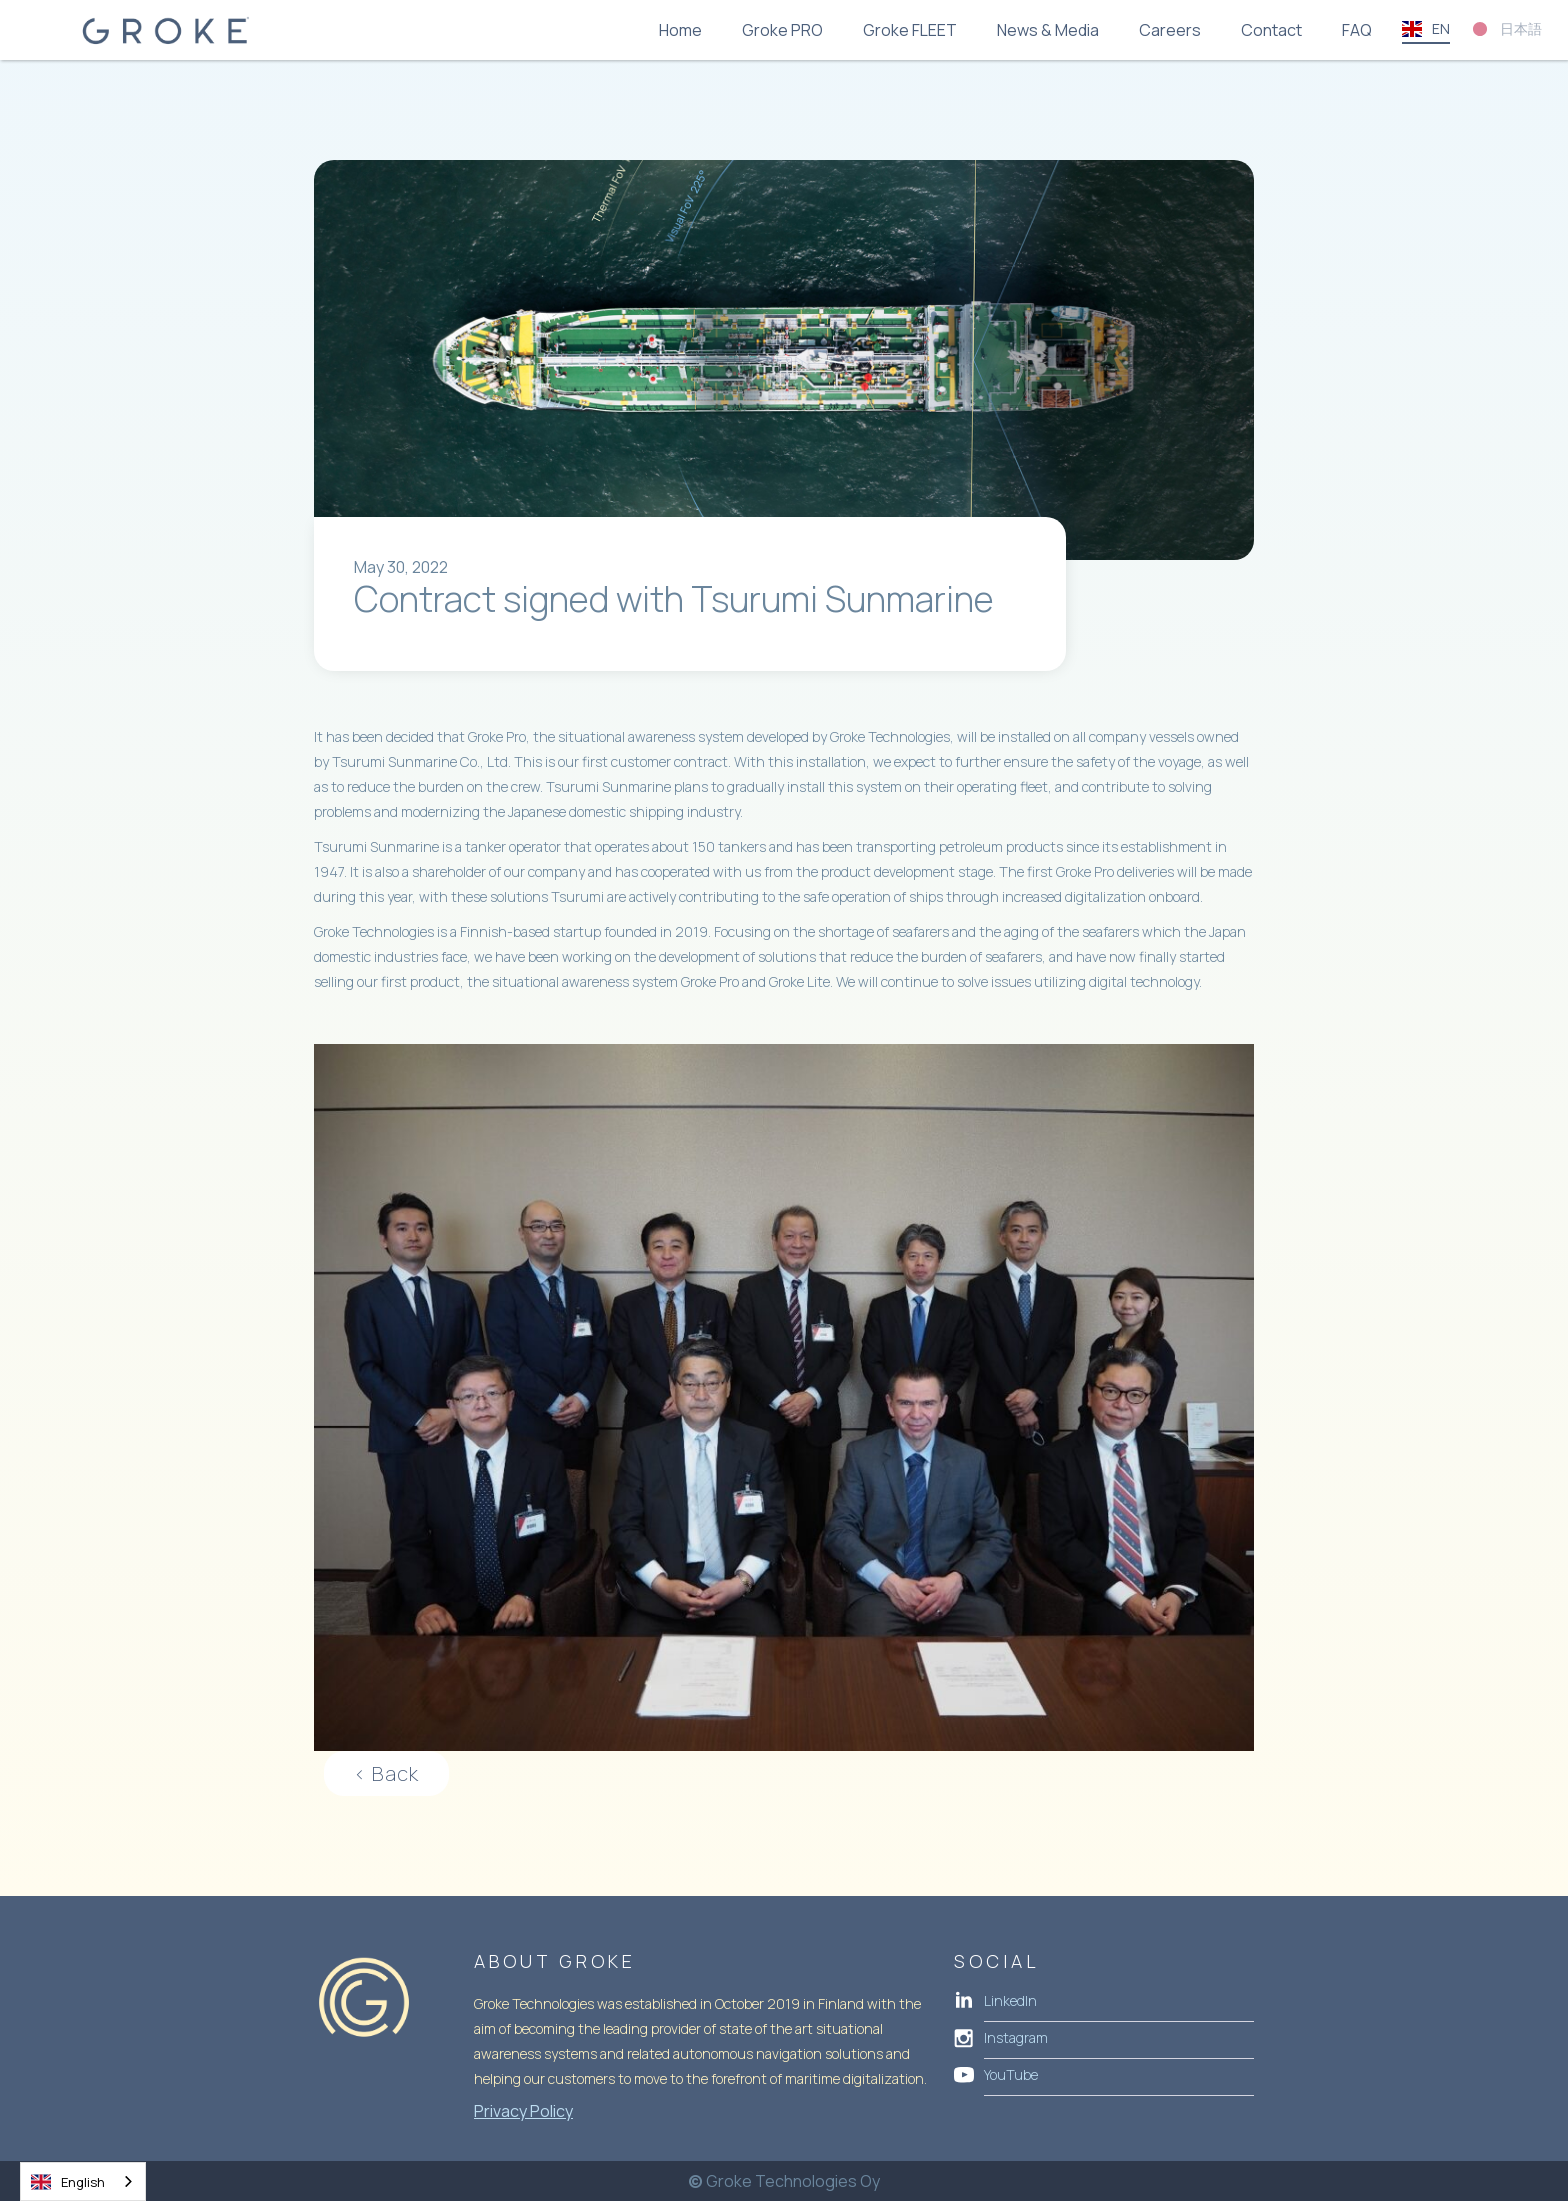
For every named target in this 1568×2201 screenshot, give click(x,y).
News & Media (1048, 30)
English (68, 2182)
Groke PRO (782, 30)
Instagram (1016, 2037)
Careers (1170, 30)
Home (680, 30)
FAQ (1357, 30)
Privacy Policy (523, 2111)
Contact (1271, 30)
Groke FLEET (910, 30)
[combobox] (83, 2181)
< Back (386, 1773)
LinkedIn (1010, 2000)
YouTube (1011, 2074)
